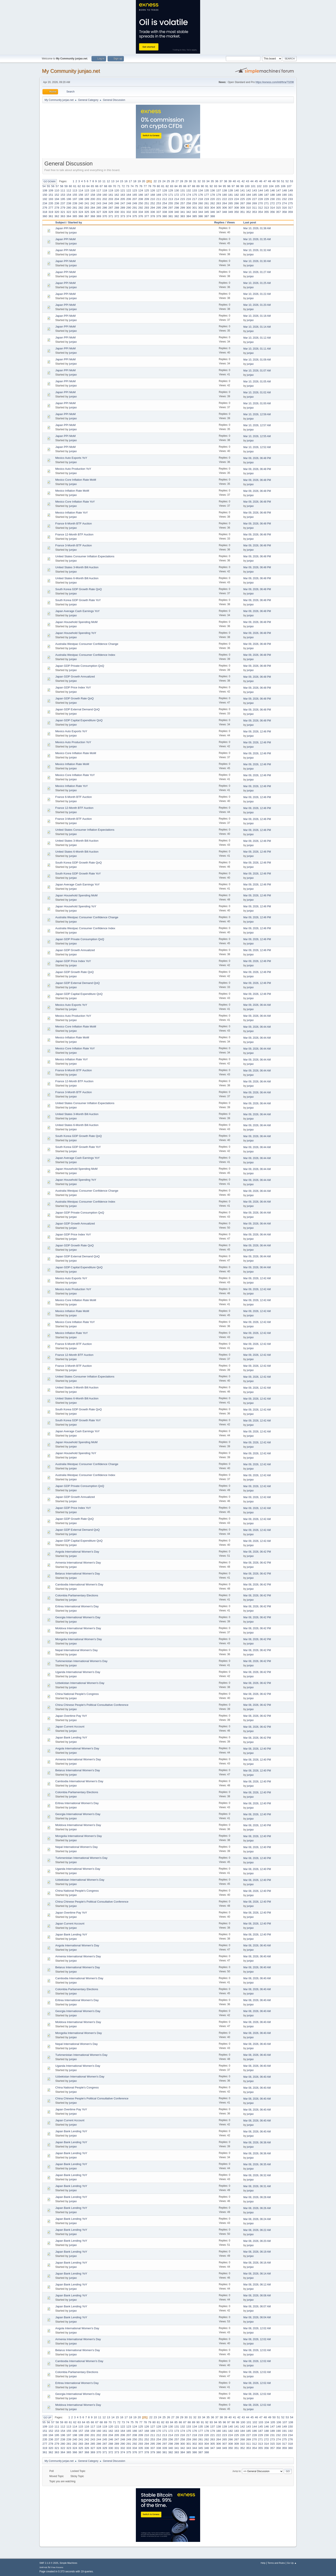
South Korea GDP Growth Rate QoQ (78, 589)
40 (234, 181)
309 (242, 207)
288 (116, 207)
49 (274, 181)
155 (74, 194)
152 (56, 194)
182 (236, 194)
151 (50, 194)
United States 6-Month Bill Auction (77, 578)
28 (181, 181)
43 (247, 181)
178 (212, 194)
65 (92, 186)
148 (284, 190)
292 (140, 207)
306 (224, 207)
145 (266, 190)
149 (290, 190)
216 (188, 199)
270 (260, 203)
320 (56, 212)
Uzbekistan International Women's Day (79, 1683)
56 (52, 186)
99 (242, 186)
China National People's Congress (77, 1694)
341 (182, 212)
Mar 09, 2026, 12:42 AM (257, 1278)
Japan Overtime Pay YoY (71, 1715)
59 (66, 186)
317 (290, 207)
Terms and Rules (276, 2563)
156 (80, 194)
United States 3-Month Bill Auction (77, 567)
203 (110, 199)
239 (74, 203)
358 (284, 212)
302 (200, 207)
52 (287, 181)
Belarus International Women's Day (77, 1573)
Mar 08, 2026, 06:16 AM (257, 2262)
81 (162, 186)
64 (88, 186)
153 (62, 194)
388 (212, 216)
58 (61, 186)
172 (176, 194)
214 (176, 199)
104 (271, 186)
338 (164, 212)
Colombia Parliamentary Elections (76, 1595)
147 (278, 190)
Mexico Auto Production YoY (73, 468)
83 (171, 186)
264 (224, 203)
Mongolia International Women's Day (78, 1639)
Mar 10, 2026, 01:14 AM (257, 326)
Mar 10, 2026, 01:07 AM (257, 370)
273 (278, 203)
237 (62, 203)
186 (260, 194)
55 (48, 186)
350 (236, 212)
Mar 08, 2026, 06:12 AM (257, 2284)
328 (104, 212)
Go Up (47, 2417)
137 (218, 190)
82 (167, 186)
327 (98, 212)
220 (212, 199)
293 (146, 207)
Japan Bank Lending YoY (71, 1737)
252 (152, 203)
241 (86, 203)
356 (272, 212)
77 (145, 186)
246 (116, 203)
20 (143, 181)
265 (230, 203)
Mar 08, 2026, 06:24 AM (257, 2219)
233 (290, 199)
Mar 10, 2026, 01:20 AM (257, 304)
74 (132, 186)
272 (272, 203)
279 (62, 207)
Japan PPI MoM (65, 228)
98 (237, 186)
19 (139, 181)
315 (278, 207)
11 (104, 181)
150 (44, 194)
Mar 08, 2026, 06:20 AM (257, 2241)
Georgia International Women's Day (77, 1617)
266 (236, 203)
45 (256, 181)
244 (104, 203)
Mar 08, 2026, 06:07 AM (257, 2306)
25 (168, 181)
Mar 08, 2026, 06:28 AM (257, 2197)
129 (170, 190)
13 (112, 181)
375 (134, 216)
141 (242, 190)
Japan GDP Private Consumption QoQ (79, 665)
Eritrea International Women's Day (77, 1606)
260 (200, 203)
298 (176, 207)
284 (92, 207)
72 (123, 186)
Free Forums (57, 2567)
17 (130, 181)
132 (188, 190)
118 (104, 190)
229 (266, 199)
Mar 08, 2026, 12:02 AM (257, 2328)
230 (272, 199)
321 (62, 212)
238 (68, 203)
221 (218, 199)
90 (202, 186)
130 (176, 190)
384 (188, 216)
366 (80, 216)
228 (260, 199)
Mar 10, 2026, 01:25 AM (257, 283)
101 (253, 186)
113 (74, 190)
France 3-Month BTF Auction (73, 545)
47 (265, 181)
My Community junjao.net (71, 71)
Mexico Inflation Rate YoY (71, 512)
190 (284, 194)
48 (269, 181)
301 (194, 207)
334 (140, 212)
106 (283, 186)
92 (211, 186)
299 (182, 207)
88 (193, 186)
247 (122, 203)
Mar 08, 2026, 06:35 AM (257, 2164)
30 (190, 181)
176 (200, 194)
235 (50, 203)
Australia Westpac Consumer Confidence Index (85, 654)
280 (68, 207)
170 (164, 194)
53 (291, 181)
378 (152, 216)
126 (152, 190)
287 (110, 207)
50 (278, 181)
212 (164, 199)
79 (154, 186)
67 (101, 186)
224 (236, 199)
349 (230, 212)
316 (284, 207)
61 (74, 186)
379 (158, 216)
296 (164, 207)
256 (176, 203)
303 (206, 207)
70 (114, 186)
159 (98, 194)
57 (57, 186)
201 (98, 199)
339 (170, 212)
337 (158, 212)
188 (272, 194)
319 (50, 212)
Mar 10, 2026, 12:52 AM (257, 447)
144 (260, 190)
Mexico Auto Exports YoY (71, 457)
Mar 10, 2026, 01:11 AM (257, 348)
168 (152, 194)
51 (282, 181)
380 (164, 216)
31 (194, 181)
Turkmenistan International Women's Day (81, 1661)
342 (188, 212)
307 (230, 207)
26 (172, 181)
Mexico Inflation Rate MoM (72, 490)
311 (254, 207)
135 (206, 190)
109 (50, 190)
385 (194, 216)
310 (248, 207)
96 (228, 186)
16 (126, 181)
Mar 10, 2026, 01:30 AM (257, 261)
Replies (219, 222)
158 (92, 194)
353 (254, 212)
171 (170, 194)
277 (50, 207)
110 (56, 190)
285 (98, 207)
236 (56, 203)
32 (199, 181)
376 (140, 216)
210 (152, 199)
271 (266, 203)
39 (229, 181)
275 (290, 203)
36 (216, 181)
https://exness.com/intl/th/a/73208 (274, 82)
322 (68, 212)
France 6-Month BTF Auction (73, 523)
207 (134, 199)
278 (56, 207)
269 (254, 203)
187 (266, 194)
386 (200, 216)
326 (92, 212)
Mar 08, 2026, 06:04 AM (257, 2317)
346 (212, 212)
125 (146, 190)
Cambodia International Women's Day (79, 1584)
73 (127, 186)
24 (163, 181)
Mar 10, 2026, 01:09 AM (257, 359)
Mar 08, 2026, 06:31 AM (257, 2186)
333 (134, 212)
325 (86, 212)
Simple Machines (68, 2563)
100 (247, 186)
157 (86, 194)
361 (50, 216)
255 (170, 203)
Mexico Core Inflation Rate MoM (75, 479)
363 (62, 216)
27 (177, 181)
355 (266, 212)
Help (263, 2563)
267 (242, 203)
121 (122, 190)
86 (184, 186)
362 (56, 216)
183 (242, 194)
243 (98, 203)
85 (180, 186)
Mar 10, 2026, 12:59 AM (257, 414)
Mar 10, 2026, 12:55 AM (257, 436)
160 (104, 194)
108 (44, 190)
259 (194, 203)
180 (224, 194)
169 (158, 194)
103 (265, 186)
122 (128, 190)
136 (212, 190)
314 (272, 207)
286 (104, 207)
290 (128, 207)
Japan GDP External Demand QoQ (77, 709)
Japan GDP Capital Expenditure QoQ (79, 720)
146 (272, 190)
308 (236, 207)
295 (158, 207)
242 (92, 203)
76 (140, 186)
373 (122, 216)
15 (121, 181)
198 (80, 199)
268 (248, 203)
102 (259, 186)
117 (98, 190)
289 (122, 207)
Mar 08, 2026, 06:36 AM (257, 2153)
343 (194, 212)
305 (218, 207)
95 (224, 186)
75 (136, 186)
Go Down (50, 181)
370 (104, 216)
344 (200, 212)
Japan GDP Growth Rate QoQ (74, 698)
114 (80, 190)
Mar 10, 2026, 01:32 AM (257, 250)
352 (248, 212)
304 (212, 207)
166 (140, 194)
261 (206, 203)
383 (182, 216)
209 (146, 199)
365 (74, 216)
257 (182, 203)
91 (206, 186)
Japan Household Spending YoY (75, 633)
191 (290, 194)
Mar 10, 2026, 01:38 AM (257, 228)
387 (206, 216)
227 (254, 199)
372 (116, 216)
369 (98, 216)
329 (110, 212)
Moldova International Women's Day (78, 1628)
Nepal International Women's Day (76, 1650)
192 (44, 199)
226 (248, 199)
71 (118, 186)
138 (224, 190)
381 (170, 216)
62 (79, 186)
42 (243, 181)
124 (140, 190)
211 (158, 199)
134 (200, 190)
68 (105, 186)
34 (208, 181)
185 (254, 194)
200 (92, 199)
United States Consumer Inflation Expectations (84, 556)
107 (289, 186)
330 (116, 212)
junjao (73, 232)
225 (242, 199)
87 (189, 186)
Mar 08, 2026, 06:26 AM (257, 2208)
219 (206, 199)
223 (230, 199)
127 (158, 190)
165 (134, 194)
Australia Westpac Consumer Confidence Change (86, 644)
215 (182, 199)
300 (188, 207)
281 (74, 207)
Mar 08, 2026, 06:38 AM (257, 2142)
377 (146, 216)
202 (104, 199)
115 (86, 190)
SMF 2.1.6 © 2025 (48, 2563)
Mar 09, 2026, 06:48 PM (257, 458)
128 (164, 190)
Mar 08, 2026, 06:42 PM (257, 1551)
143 (254, 190)
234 (44, 203)
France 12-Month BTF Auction (74, 534)
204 (116, 199)
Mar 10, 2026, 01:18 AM (257, 315)
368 (92, 216)
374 (128, 216)
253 (158, 203)
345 (206, 212)
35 (212, 181)
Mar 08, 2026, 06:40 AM (257, 1945)
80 (158, 186)
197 (74, 199)
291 (134, 207)
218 (200, 199)
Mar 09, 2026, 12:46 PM (257, 731)
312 (260, 207)
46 (260, 181)
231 (278, 199)
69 (110, 186)
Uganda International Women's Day (77, 1672)
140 (236, 190)
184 (248, 194)
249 (134, 203)
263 (218, 203)
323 (74, 212)
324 (80, 212)
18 (134, 181)
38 (225, 181)
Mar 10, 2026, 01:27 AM (257, 272)
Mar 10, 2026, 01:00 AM (257, 403)
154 (68, 194)
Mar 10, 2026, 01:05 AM (257, 381)
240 (80, 203)
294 (152, 207)
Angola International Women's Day (77, 1551)
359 (290, 212)
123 (134, 190)
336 (152, 212)
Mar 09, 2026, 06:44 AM (257, 1004)
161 (110, 194)
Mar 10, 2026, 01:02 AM (257, 392)
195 (62, 199)
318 (44, 212)
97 (233, 186)
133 (194, 190)
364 (68, 216)
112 (68, 190)
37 (221, 181)
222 (224, 199)
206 (128, 199)
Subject (60, 222)
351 (242, 212)
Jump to (236, 2471)
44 (252, 181)
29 (186, 181)
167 (146, 194)
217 (194, 199)
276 (44, 207)
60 (70, 186)
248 (128, 203)
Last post (251, 222)
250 (140, 203)
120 (116, 190)
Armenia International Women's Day (78, 1562)
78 (149, 186)
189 (278, 194)
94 (220, 186)
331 (122, 212)
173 (182, 194)
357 (278, 212)
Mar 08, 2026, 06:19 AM (257, 2251)
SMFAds (43, 2567)
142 (248, 190)
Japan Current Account (69, 1726)
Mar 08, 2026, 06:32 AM (257, 2175)
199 (86, 199)
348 (224, 212)
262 (212, 203)
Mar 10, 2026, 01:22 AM (257, 293)
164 (128, 194)
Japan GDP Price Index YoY (73, 687)
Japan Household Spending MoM (76, 622)
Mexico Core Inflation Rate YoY (75, 501)
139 (230, 190)
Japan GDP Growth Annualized (75, 676)
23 (159, 181)
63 (83, 186)
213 (170, 199)
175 (194, 194)
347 (218, 212)
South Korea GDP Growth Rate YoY (78, 600)
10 (99, 181)
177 (206, 194)
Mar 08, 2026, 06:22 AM (257, 2230)
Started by (75, 222)
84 (176, 186)
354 (260, 212)
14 (117, 181)
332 (128, 212)
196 (68, 199)
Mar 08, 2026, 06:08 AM (257, 2295)
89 (198, 186)
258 (188, 203)
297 (170, 207)
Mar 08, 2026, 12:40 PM (257, 1748)
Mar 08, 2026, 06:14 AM (257, 2273)
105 (277, 186)
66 (96, 186)
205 (122, 199)
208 (140, 199)
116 (92, 190)
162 (116, 194)
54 (44, 186)
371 (110, 216)
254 (164, 203)
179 (218, 194)
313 (266, 207)
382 (176, 216)
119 (110, 190)
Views (231, 222)
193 (50, 199)
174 (188, 194)
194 (56, 199)
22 (155, 181)
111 (62, 190)
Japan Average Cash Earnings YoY (77, 611)
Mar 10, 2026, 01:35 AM (257, 239)
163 (122, 194)
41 (238, 181)
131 (182, 190)
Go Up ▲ (292, 2563)
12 (108, 181)
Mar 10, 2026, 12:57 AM (257, 425)
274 (284, 203)
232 (284, 199)
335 (146, 212)
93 (215, 186)
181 (230, 194)
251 (146, 203)
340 (176, 212)
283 (86, 207)
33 (203, 181)
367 (86, 216)
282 (80, 207)
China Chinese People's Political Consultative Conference (91, 1704)
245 (110, 203)
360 (44, 216)
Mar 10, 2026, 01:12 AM (257, 337)
